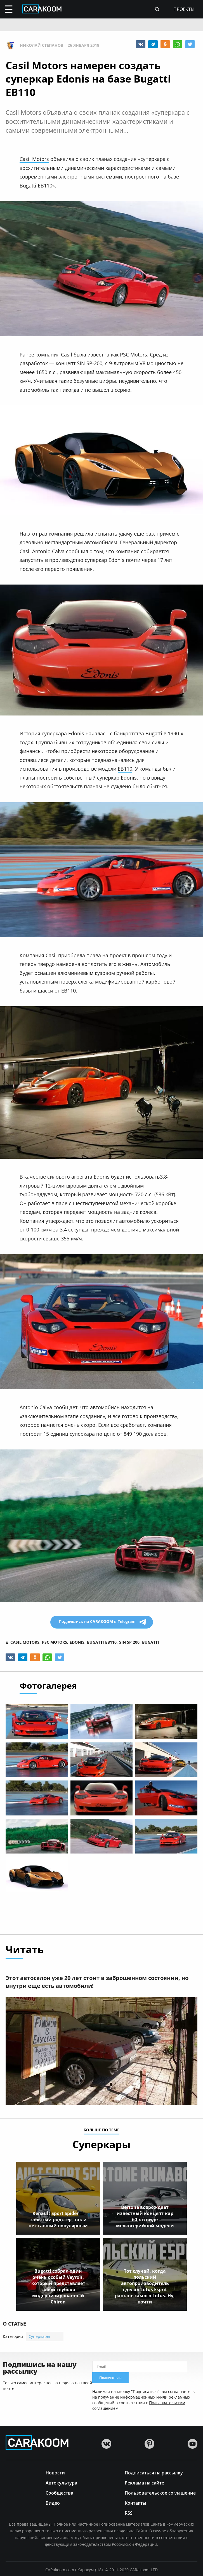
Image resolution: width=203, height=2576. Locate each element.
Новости (55, 2472)
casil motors (24, 1642)
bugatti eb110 (102, 1642)
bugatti (150, 1642)
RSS (129, 2512)
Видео (53, 2502)
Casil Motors (34, 159)
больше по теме (101, 2130)
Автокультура (61, 2482)
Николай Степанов (41, 45)
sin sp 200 (129, 1642)
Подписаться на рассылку (154, 2472)
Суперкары (39, 2336)
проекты (184, 9)
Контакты (135, 2502)
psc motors (54, 1642)
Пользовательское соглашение (160, 2492)
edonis (77, 1642)
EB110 (125, 768)
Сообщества (59, 2492)
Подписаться (110, 2378)
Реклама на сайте (144, 2482)
